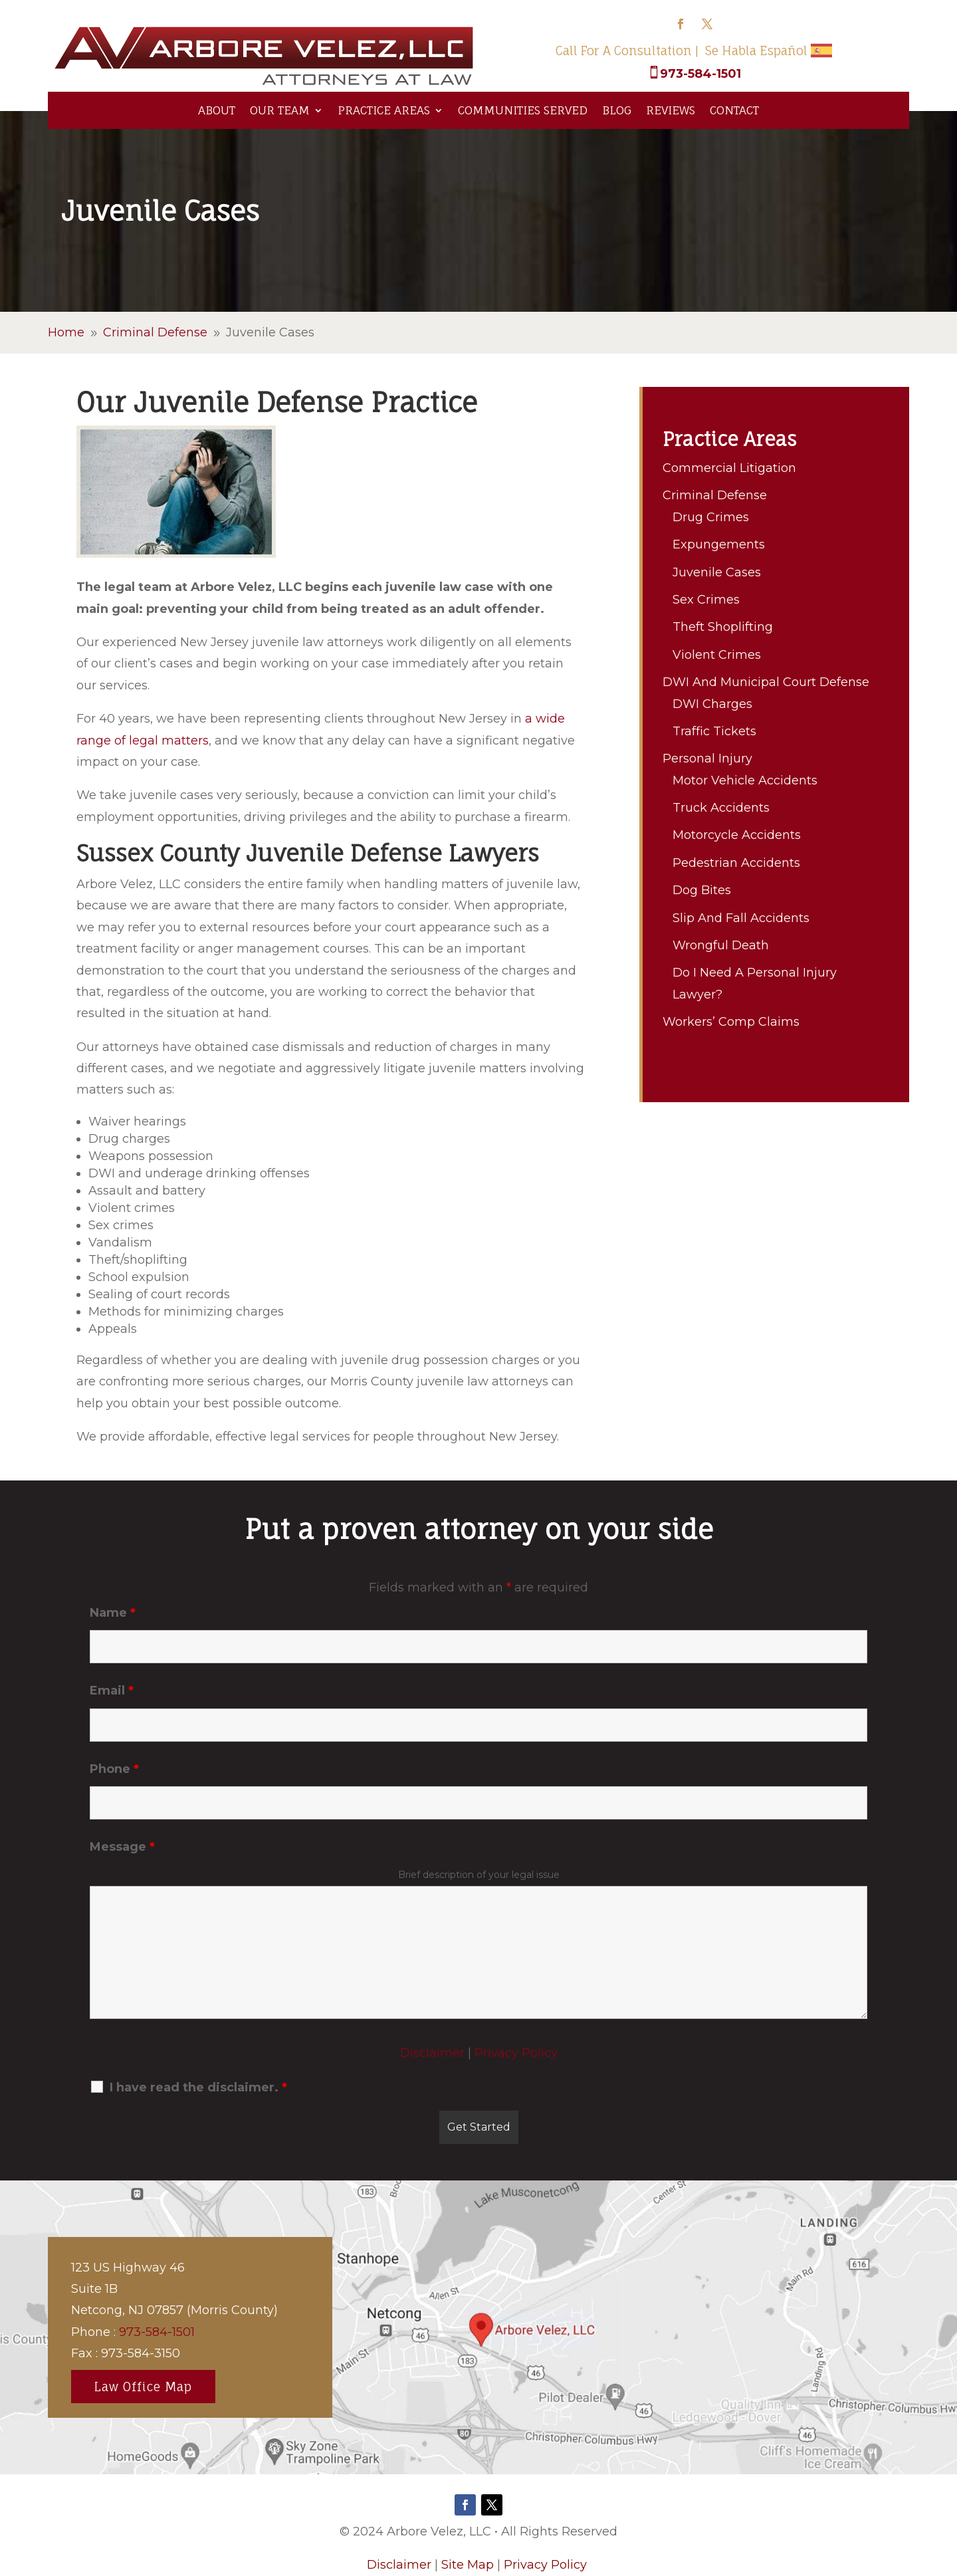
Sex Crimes (706, 599)
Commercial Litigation (729, 468)
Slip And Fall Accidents (741, 918)
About (216, 110)
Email (112, 1690)
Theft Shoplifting (723, 627)
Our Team (280, 110)
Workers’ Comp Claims (731, 1021)
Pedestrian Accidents (736, 863)
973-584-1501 (700, 73)
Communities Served (522, 110)
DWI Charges (712, 704)
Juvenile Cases (717, 572)
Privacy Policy (516, 2053)
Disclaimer (432, 2053)
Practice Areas (384, 110)
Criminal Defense (715, 495)
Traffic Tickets (714, 731)
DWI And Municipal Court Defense (766, 682)
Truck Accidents (721, 807)
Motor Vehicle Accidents (745, 780)
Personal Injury (707, 758)
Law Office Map (143, 2386)
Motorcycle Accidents (737, 835)
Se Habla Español (756, 50)
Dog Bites (702, 890)
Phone (114, 1769)
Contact (734, 110)
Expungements (719, 544)
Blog (616, 110)
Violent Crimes (717, 654)
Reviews (670, 110)
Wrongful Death (721, 945)
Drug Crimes (711, 517)
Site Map (467, 2564)
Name (113, 1612)
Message (122, 1846)
